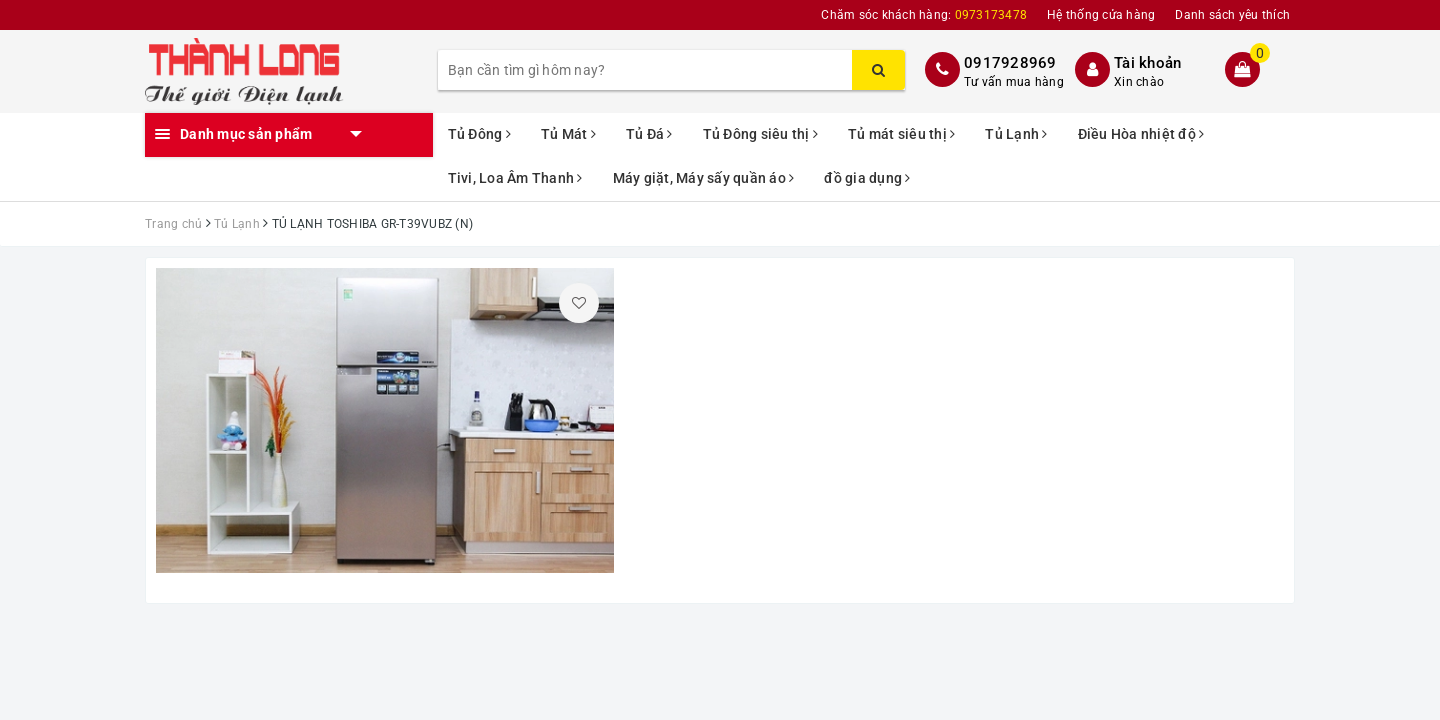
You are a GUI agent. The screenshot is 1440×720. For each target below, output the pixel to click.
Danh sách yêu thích (1232, 15)
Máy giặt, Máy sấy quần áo (704, 178)
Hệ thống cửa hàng (1101, 15)
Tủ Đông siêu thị (761, 134)
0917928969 (1010, 63)
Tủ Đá (649, 134)
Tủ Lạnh (1016, 134)
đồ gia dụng (867, 178)
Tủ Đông (479, 134)
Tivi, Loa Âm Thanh (515, 178)
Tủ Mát (568, 134)
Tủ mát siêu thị (901, 134)
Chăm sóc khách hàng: (924, 15)
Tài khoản (1147, 63)
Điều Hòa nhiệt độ (1141, 134)
